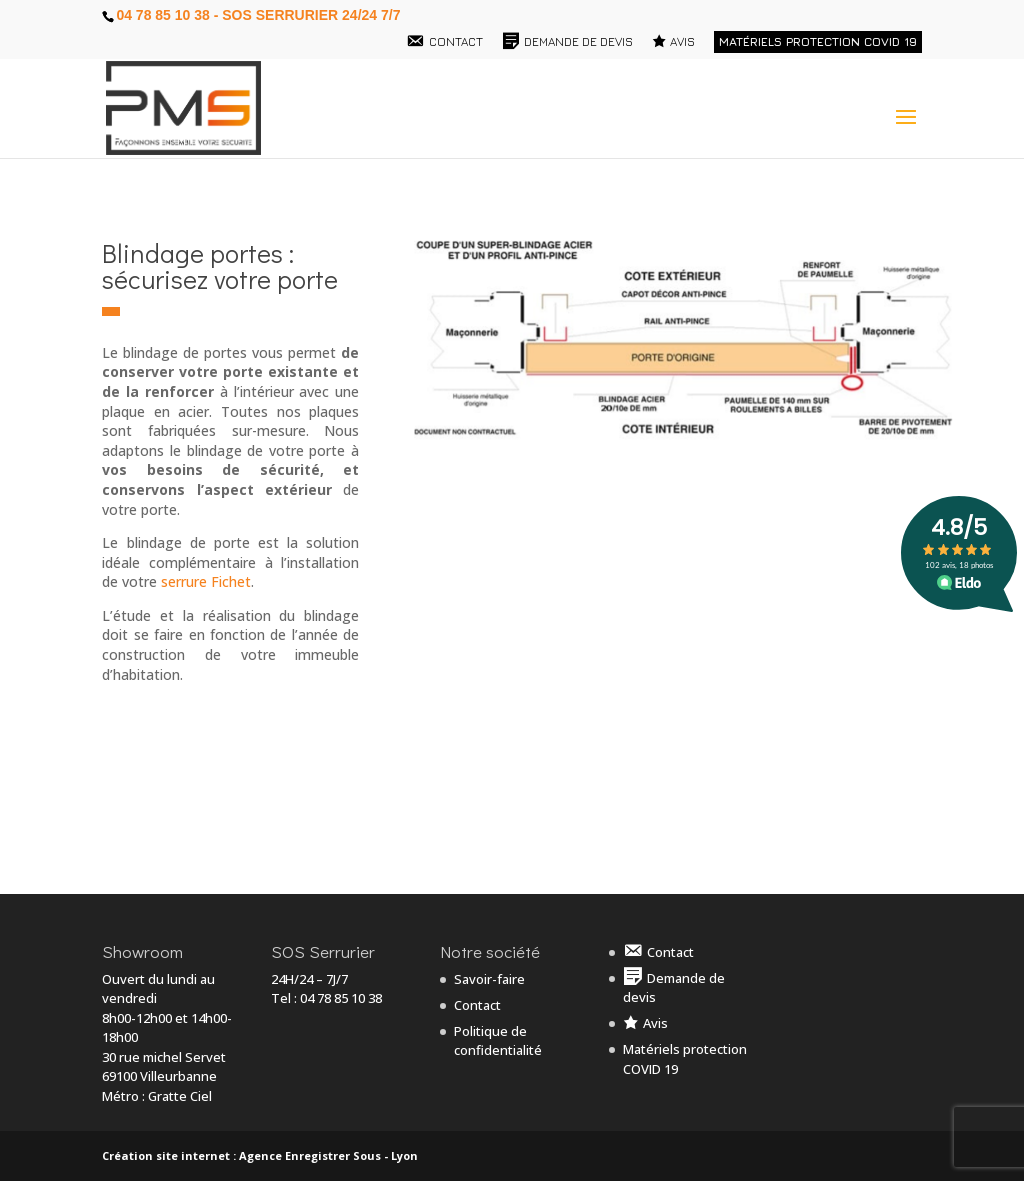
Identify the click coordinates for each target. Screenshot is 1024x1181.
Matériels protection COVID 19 (818, 41)
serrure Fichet (206, 581)
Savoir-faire (489, 979)
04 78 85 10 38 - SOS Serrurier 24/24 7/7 (258, 15)
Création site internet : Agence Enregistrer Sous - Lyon (260, 1155)
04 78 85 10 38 (341, 998)
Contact (477, 1005)
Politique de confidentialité (498, 1041)
